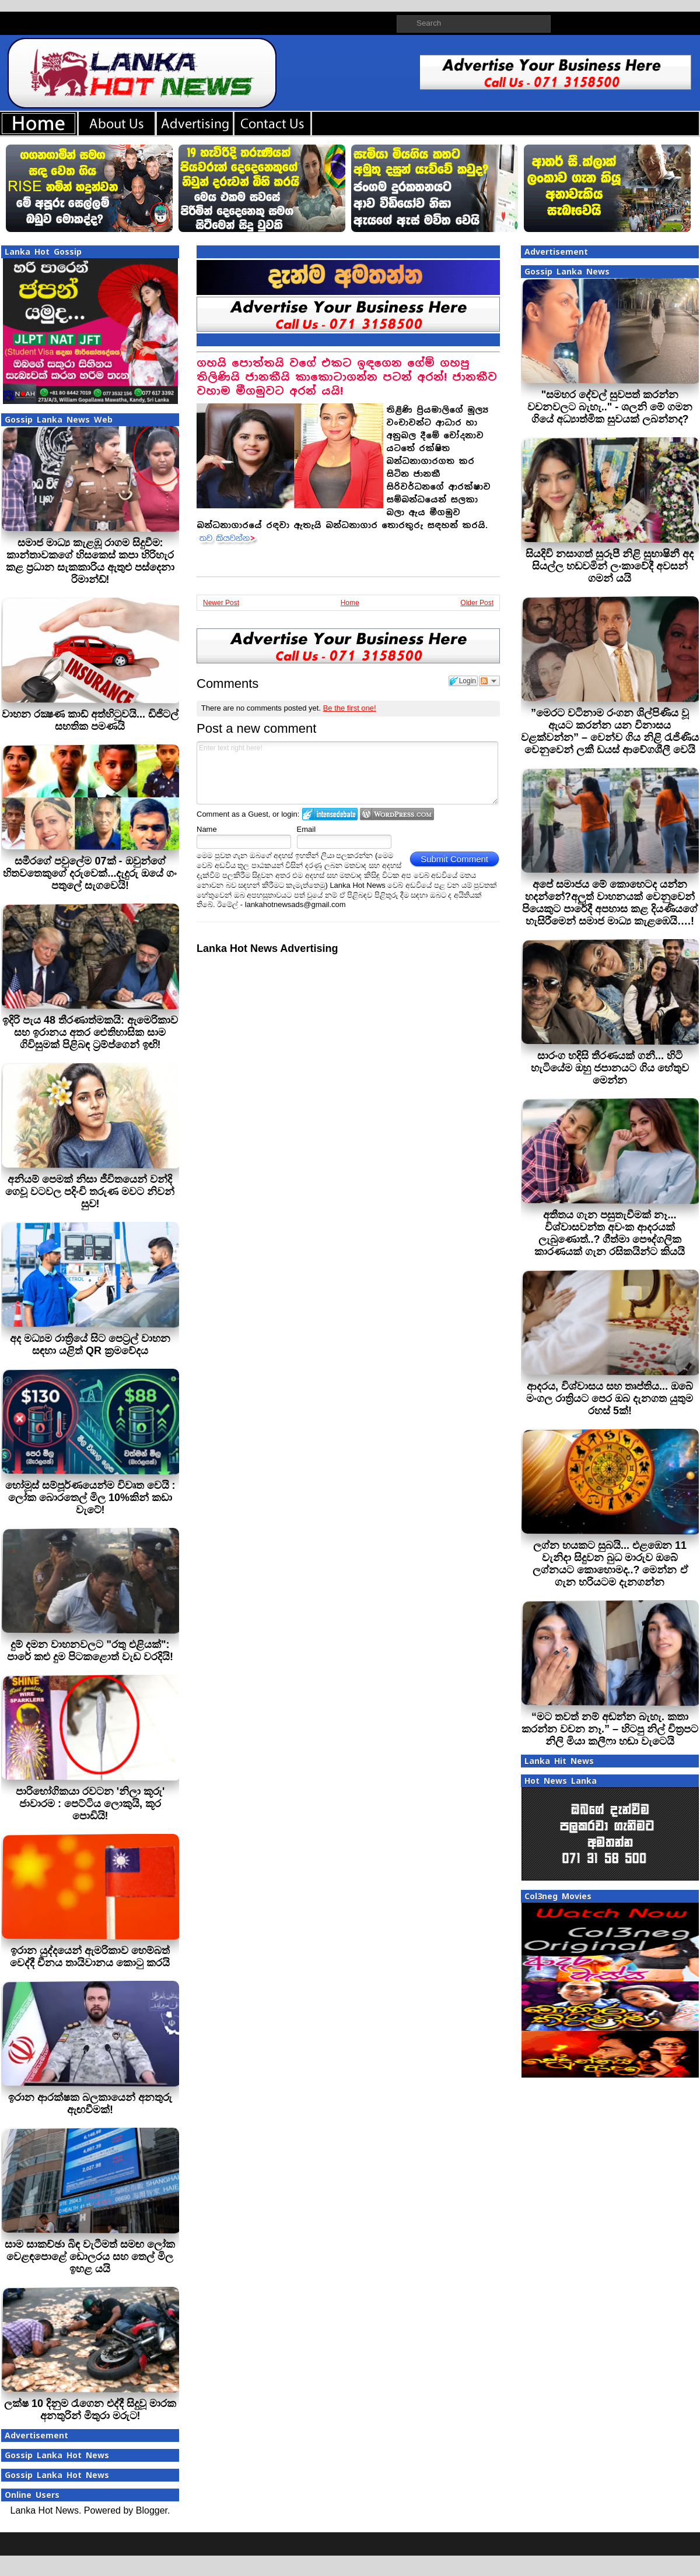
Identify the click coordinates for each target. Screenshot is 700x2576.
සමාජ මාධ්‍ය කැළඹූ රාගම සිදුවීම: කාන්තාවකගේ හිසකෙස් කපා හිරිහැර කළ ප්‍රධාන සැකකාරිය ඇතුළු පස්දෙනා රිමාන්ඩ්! (90, 561)
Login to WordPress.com (397, 814)
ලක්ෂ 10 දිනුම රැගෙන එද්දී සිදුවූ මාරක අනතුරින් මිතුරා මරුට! (90, 2410)
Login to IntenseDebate (330, 814)
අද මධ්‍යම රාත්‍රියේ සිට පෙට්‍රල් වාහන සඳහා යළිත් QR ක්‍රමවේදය (90, 1344)
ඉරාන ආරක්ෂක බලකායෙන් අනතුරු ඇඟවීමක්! (90, 2103)
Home (350, 603)
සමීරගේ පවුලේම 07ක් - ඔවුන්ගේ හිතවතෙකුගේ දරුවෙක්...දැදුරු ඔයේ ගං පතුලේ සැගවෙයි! (90, 873)
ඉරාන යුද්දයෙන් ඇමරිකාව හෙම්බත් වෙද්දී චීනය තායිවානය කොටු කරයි (90, 1957)
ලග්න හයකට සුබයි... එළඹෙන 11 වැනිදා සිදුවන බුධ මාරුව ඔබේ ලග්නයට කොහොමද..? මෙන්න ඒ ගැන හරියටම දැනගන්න (610, 1564)
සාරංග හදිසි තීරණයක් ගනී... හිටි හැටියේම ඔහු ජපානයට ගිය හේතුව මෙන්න (610, 1068)
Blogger (151, 2510)
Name (207, 829)
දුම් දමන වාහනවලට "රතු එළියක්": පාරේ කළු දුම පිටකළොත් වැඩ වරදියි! (90, 1651)
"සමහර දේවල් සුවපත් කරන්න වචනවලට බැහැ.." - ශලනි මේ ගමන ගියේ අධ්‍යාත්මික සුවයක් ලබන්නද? (610, 407)
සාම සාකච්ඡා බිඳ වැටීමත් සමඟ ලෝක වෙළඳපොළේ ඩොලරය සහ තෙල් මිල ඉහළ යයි (90, 2256)
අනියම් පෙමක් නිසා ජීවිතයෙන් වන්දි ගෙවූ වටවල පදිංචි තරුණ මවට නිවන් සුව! (89, 1191)
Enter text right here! (347, 772)
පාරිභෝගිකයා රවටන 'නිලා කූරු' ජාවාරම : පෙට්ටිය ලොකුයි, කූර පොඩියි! (90, 1804)
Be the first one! (349, 708)
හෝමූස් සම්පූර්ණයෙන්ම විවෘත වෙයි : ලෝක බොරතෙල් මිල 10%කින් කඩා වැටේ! (90, 1497)
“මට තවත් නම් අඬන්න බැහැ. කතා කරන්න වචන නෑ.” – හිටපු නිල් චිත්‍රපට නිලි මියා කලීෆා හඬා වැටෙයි (610, 1729)
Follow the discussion (489, 681)
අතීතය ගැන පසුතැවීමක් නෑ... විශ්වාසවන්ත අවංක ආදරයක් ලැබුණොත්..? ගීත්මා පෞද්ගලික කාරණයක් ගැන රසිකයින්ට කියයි (609, 1233)
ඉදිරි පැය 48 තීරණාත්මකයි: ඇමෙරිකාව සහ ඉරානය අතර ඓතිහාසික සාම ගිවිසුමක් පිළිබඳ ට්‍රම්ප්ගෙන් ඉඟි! (90, 1032)
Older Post (477, 603)
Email (306, 829)
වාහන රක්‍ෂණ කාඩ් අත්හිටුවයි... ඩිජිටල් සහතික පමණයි (90, 720)
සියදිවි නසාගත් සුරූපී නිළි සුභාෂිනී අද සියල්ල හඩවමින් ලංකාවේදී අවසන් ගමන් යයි (610, 566)
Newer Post (221, 603)
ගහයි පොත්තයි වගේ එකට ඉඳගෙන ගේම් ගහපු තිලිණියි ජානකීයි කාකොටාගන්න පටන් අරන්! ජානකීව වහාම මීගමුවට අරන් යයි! (347, 377)
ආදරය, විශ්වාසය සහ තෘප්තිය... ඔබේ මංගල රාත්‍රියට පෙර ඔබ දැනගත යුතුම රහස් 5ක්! (609, 1398)
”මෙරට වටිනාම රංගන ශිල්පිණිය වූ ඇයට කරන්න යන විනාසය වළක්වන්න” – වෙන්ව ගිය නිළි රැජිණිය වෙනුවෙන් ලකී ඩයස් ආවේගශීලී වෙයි (610, 731)
